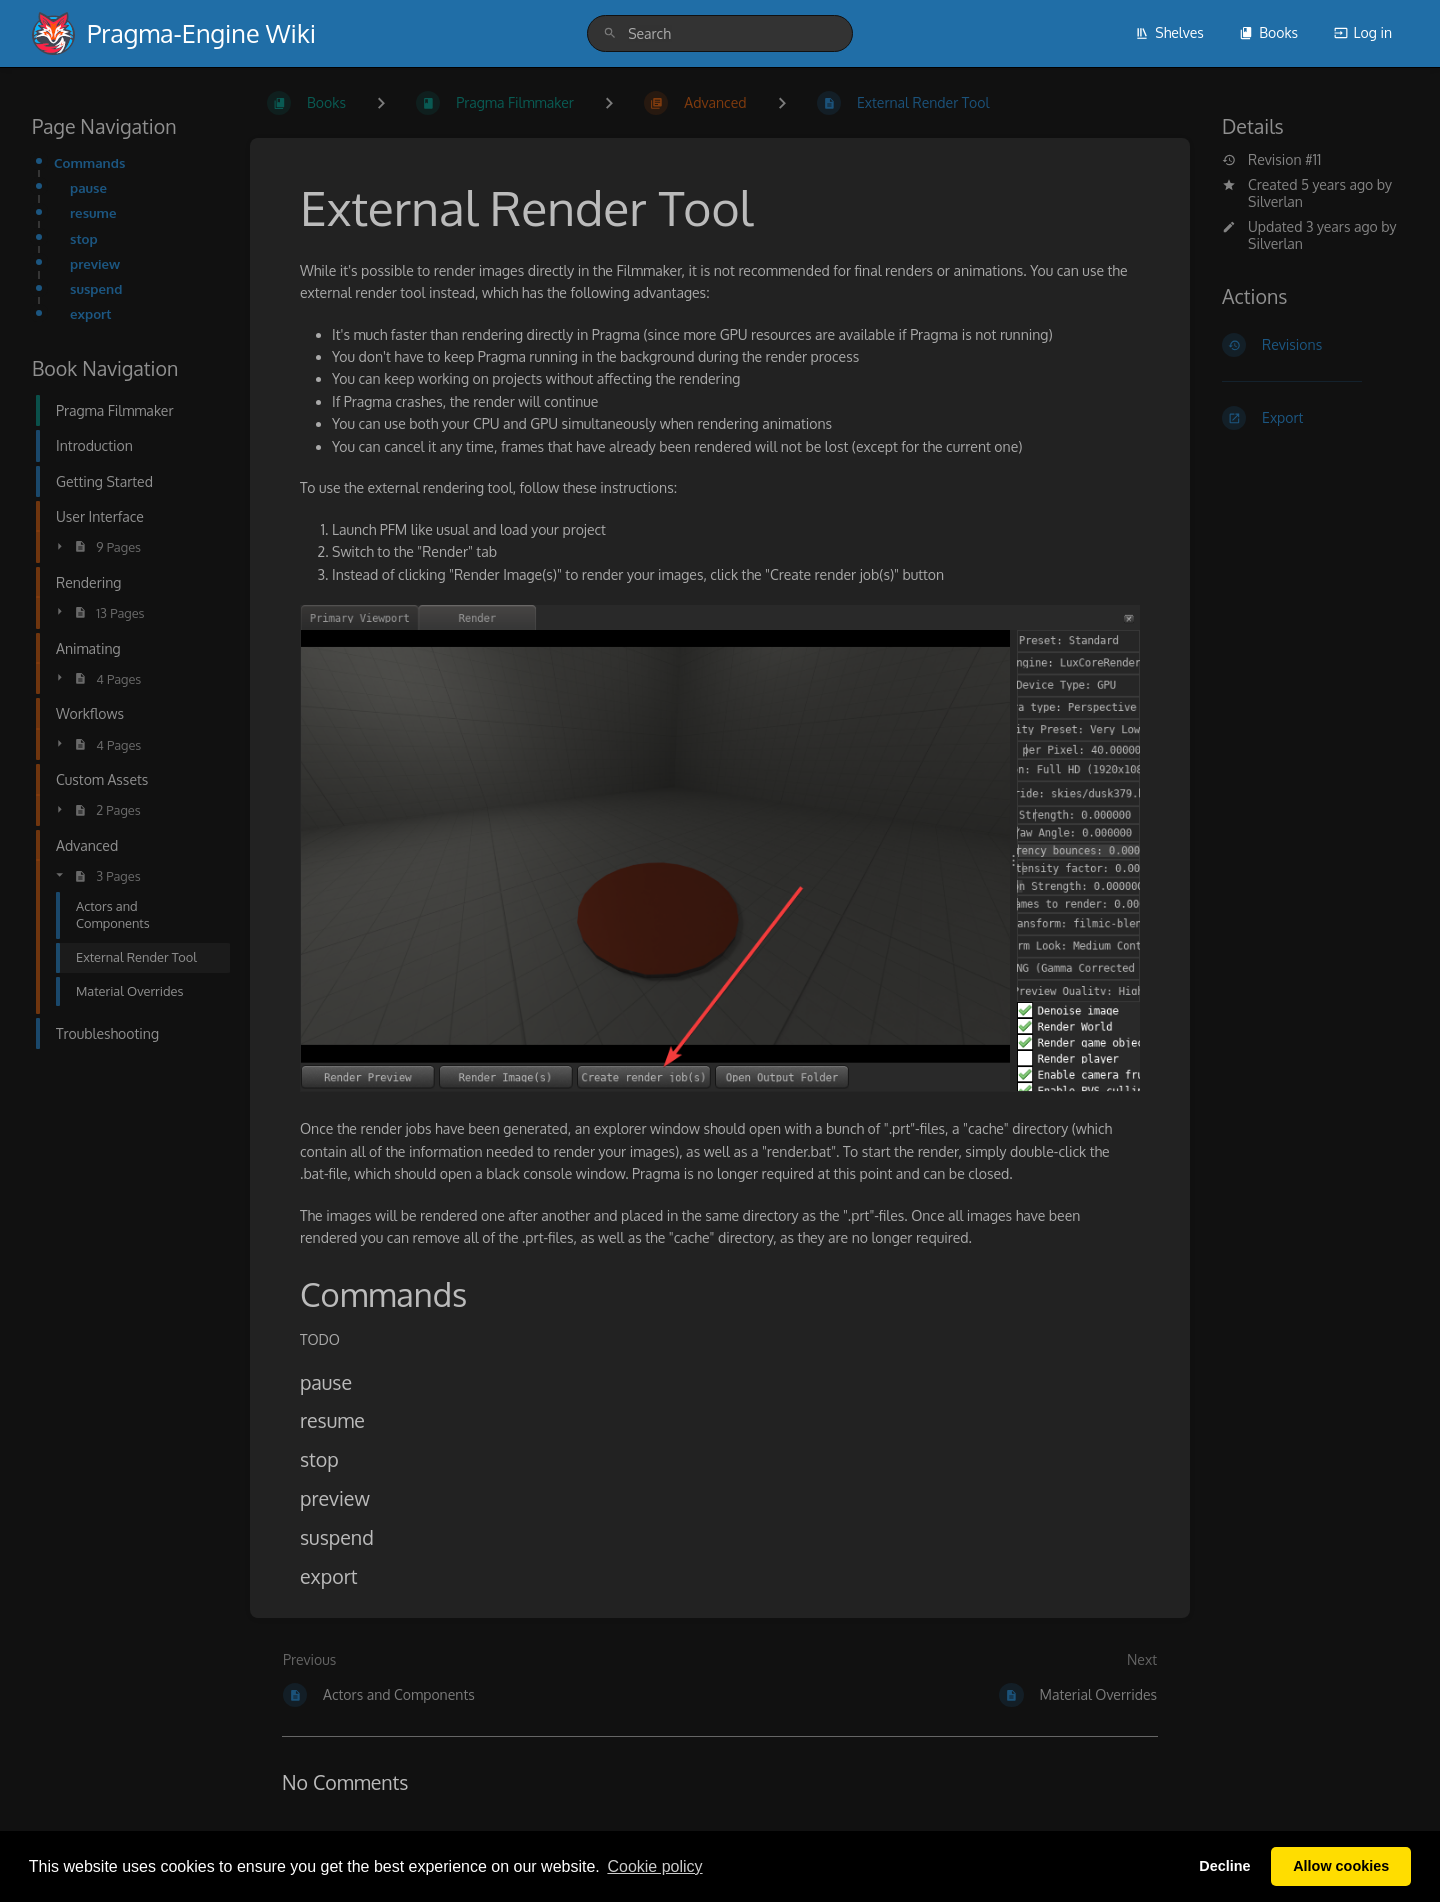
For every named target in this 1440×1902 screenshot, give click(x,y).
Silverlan (1275, 201)
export (91, 313)
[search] (720, 33)
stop (84, 238)
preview (95, 263)
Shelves (1169, 32)
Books (1268, 32)
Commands (89, 162)
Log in (1363, 32)
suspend (96, 288)
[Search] (610, 33)
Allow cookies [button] (1341, 1866)
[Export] (1315, 418)
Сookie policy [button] (654, 1866)
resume (93, 212)
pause (88, 187)
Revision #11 (1271, 160)
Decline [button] (1224, 1866)
